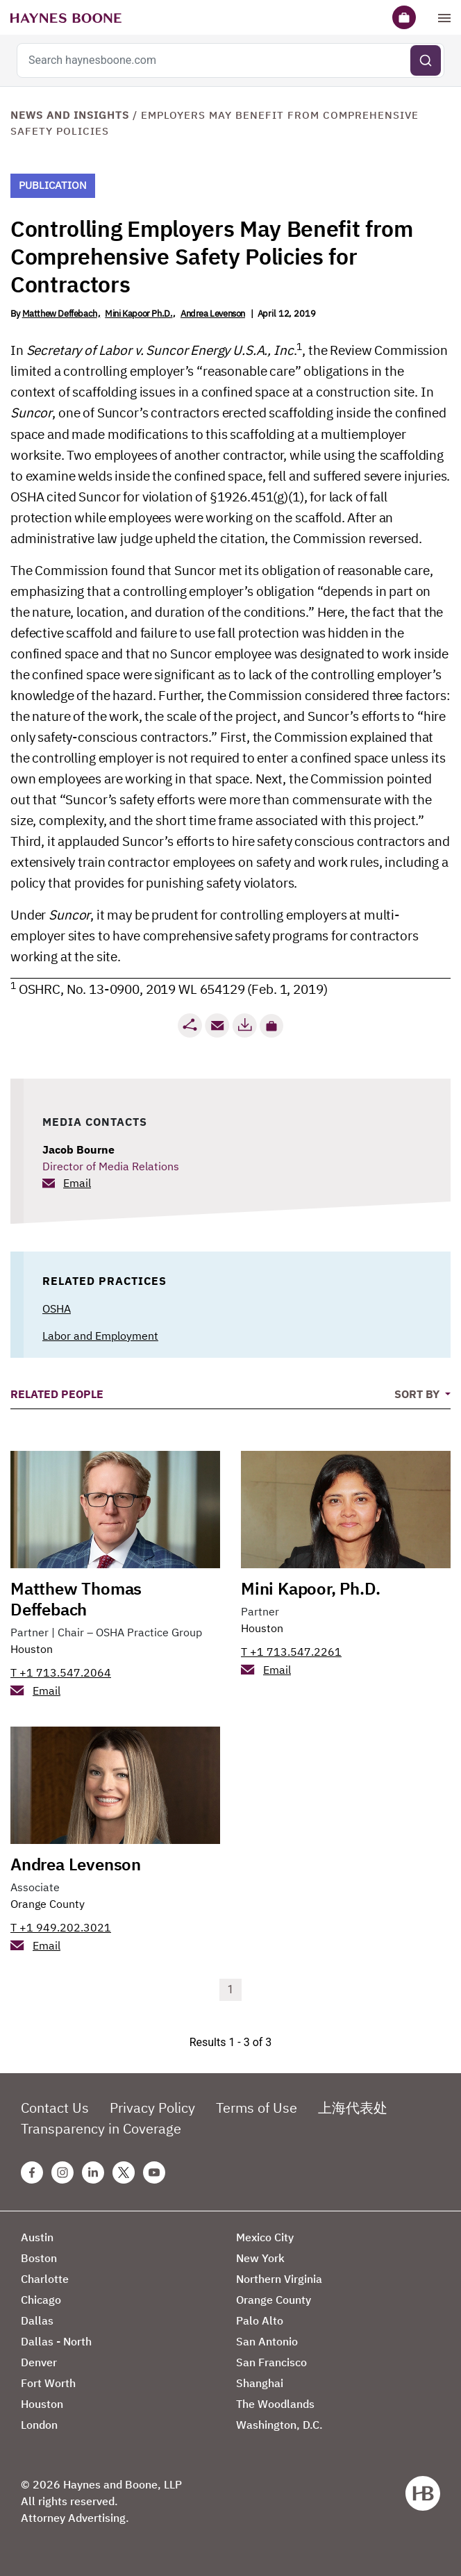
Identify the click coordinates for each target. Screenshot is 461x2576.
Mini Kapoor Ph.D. (138, 313)
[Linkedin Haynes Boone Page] (93, 2172)
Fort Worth (48, 2383)
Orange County (47, 1904)
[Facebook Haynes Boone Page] (32, 2172)
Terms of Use (256, 2107)
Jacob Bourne (78, 1149)
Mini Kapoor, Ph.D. (310, 1588)
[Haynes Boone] (65, 17)
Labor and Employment (100, 1336)
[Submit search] (425, 60)
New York (260, 2258)
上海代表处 (352, 2107)
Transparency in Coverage (101, 2128)
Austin (37, 2237)
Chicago (41, 2300)
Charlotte (45, 2279)
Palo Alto (259, 2320)
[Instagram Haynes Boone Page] (62, 2172)
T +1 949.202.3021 (60, 1927)
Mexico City (265, 2237)
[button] (271, 1026)
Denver (39, 2362)
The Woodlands (275, 2404)
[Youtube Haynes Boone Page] (154, 2172)
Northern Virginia (279, 2279)
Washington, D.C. (279, 2425)
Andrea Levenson (213, 313)
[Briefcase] (404, 17)
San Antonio (267, 2341)
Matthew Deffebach (59, 313)
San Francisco (271, 2362)
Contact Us (55, 2107)
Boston (39, 2258)
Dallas (37, 2320)
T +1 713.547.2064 (60, 1672)
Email (77, 1183)
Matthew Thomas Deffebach (76, 1599)
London (39, 2425)
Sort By (418, 1394)
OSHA (56, 1308)
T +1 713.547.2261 (291, 1652)
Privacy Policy (152, 2107)
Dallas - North (56, 2341)
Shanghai (259, 2383)
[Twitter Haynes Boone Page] (123, 2172)
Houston (31, 1649)
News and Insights (69, 115)
